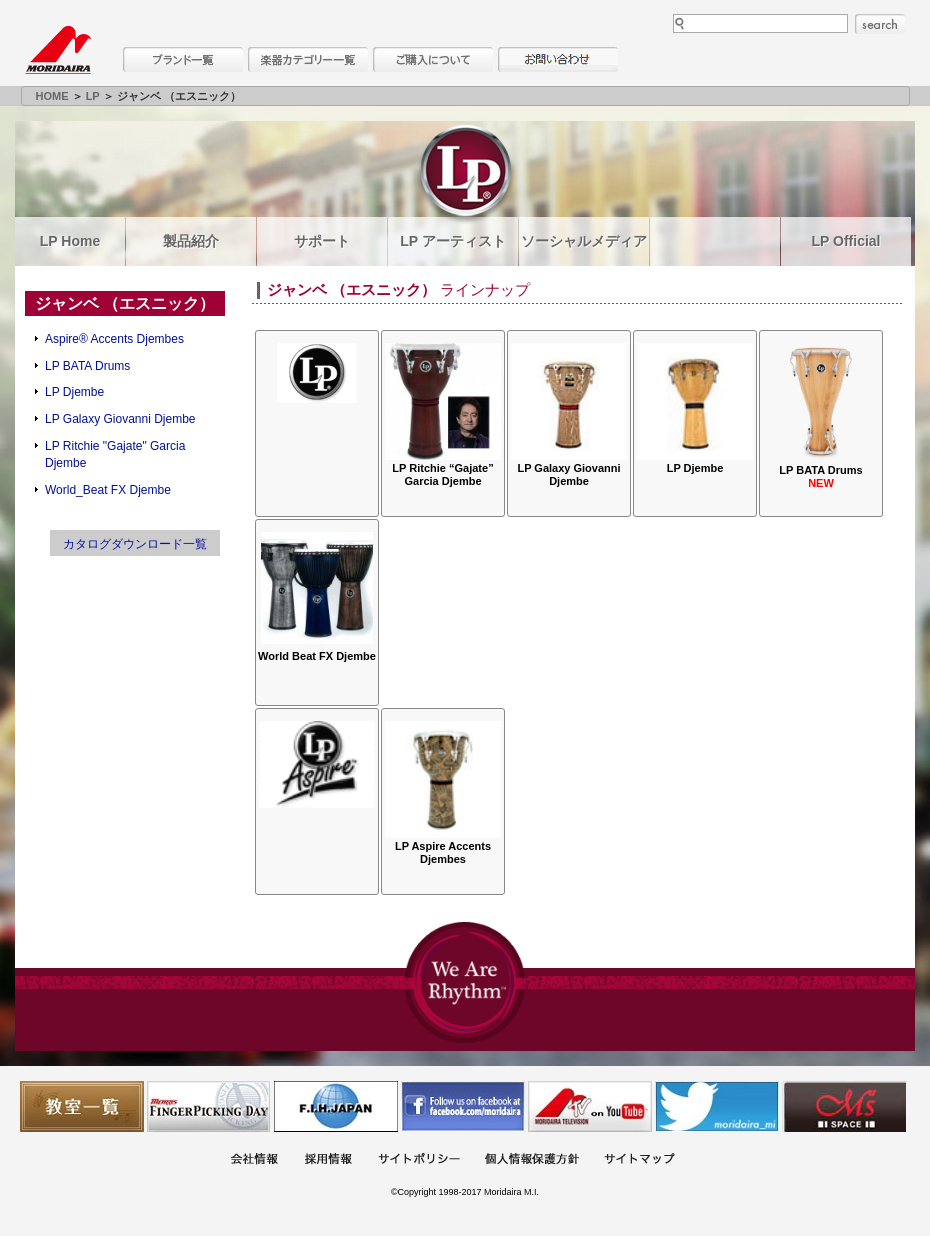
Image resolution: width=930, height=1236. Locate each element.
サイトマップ (639, 1160)
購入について (433, 59)
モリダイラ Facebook (463, 1106)
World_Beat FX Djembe (108, 490)
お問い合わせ (558, 59)
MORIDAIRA (58, 50)
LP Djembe (74, 392)
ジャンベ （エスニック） (125, 303)
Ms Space (844, 1106)
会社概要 (254, 1160)
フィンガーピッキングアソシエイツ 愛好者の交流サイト (209, 1106)
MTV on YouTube (590, 1106)
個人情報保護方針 (532, 1160)
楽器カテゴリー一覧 (308, 59)
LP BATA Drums (87, 366)
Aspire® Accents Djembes (114, 339)
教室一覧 (82, 1106)
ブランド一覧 (183, 59)
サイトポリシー (419, 1160)
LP (93, 96)
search (880, 24)
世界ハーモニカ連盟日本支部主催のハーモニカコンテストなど (336, 1106)
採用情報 (328, 1160)
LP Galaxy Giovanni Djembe (120, 419)
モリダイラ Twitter (717, 1106)
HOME (52, 96)
